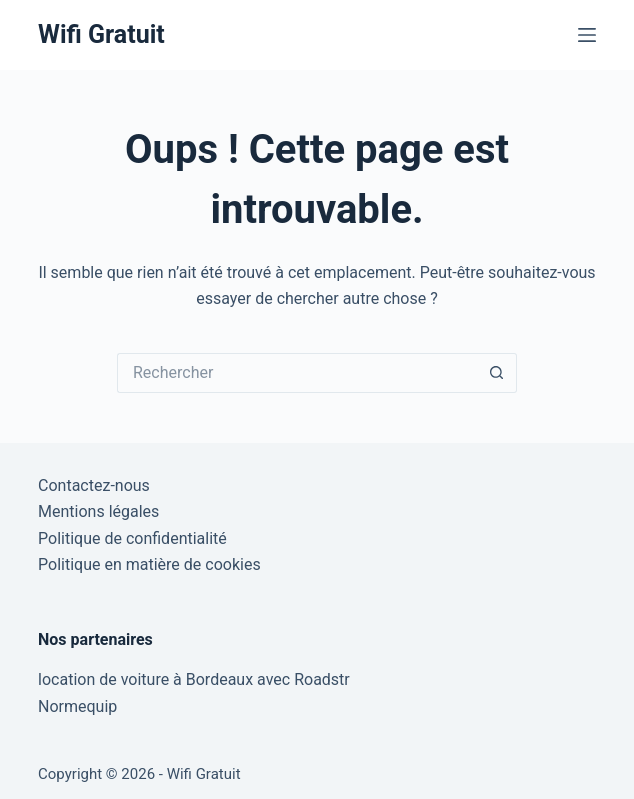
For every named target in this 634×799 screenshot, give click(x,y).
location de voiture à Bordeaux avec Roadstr (194, 679)
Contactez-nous (94, 485)
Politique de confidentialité (132, 538)
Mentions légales (98, 511)
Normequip (77, 706)
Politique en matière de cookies (149, 564)
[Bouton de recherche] (497, 373)
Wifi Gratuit (101, 34)
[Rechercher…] (297, 373)
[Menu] (587, 35)
